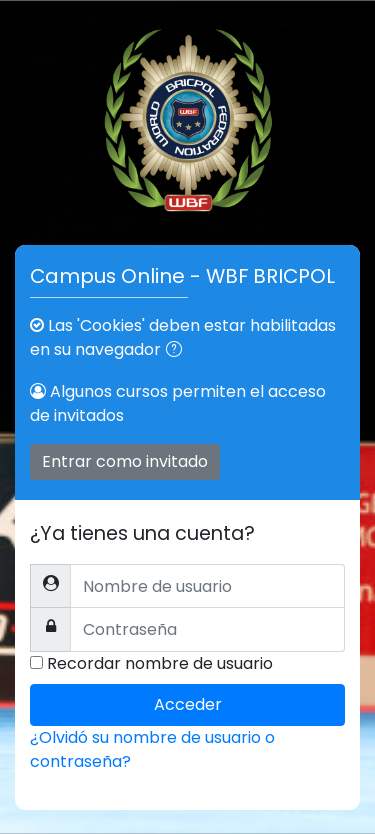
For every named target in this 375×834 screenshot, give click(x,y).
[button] (178, 351)
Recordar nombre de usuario (160, 663)
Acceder (188, 704)
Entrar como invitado (125, 461)
